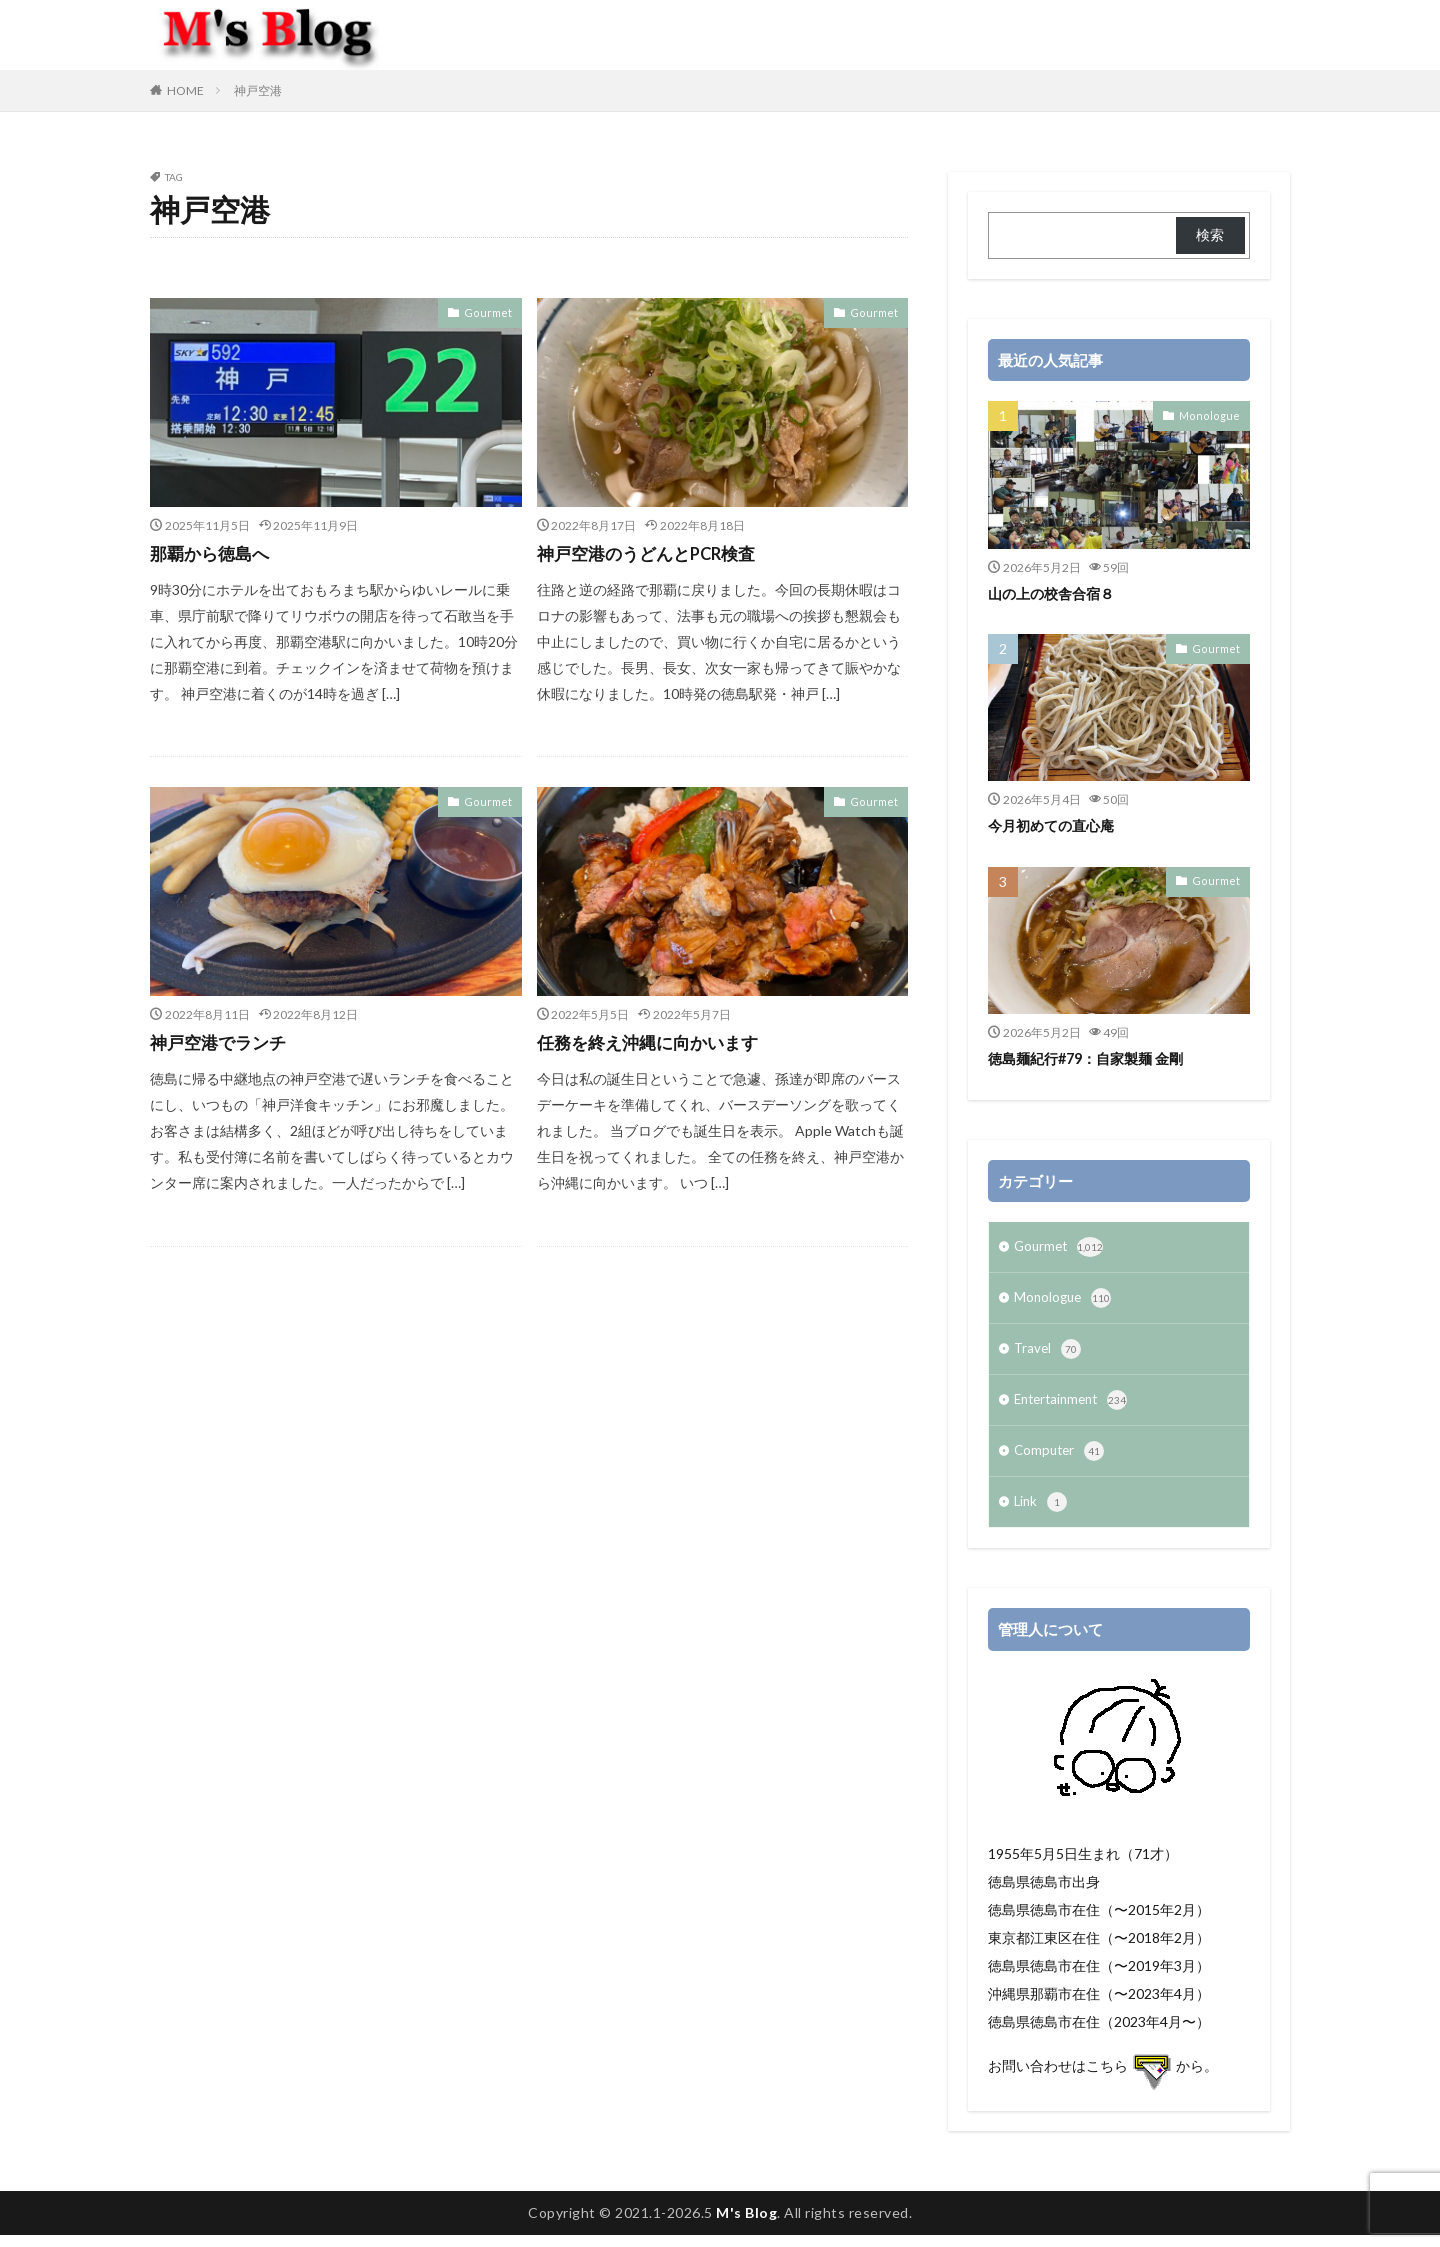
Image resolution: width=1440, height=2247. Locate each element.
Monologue (1214, 415)
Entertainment (1075, 1408)
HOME (185, 90)
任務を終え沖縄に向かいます (654, 1042)
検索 (1210, 234)
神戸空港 (258, 90)
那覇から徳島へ (213, 553)
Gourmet (491, 312)
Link (1041, 1514)
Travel (1048, 1355)
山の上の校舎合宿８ (1055, 593)
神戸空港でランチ (222, 1042)
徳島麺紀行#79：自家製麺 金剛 (1093, 1058)
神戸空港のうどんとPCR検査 (653, 553)
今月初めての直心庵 (1055, 825)
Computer (1061, 1461)
